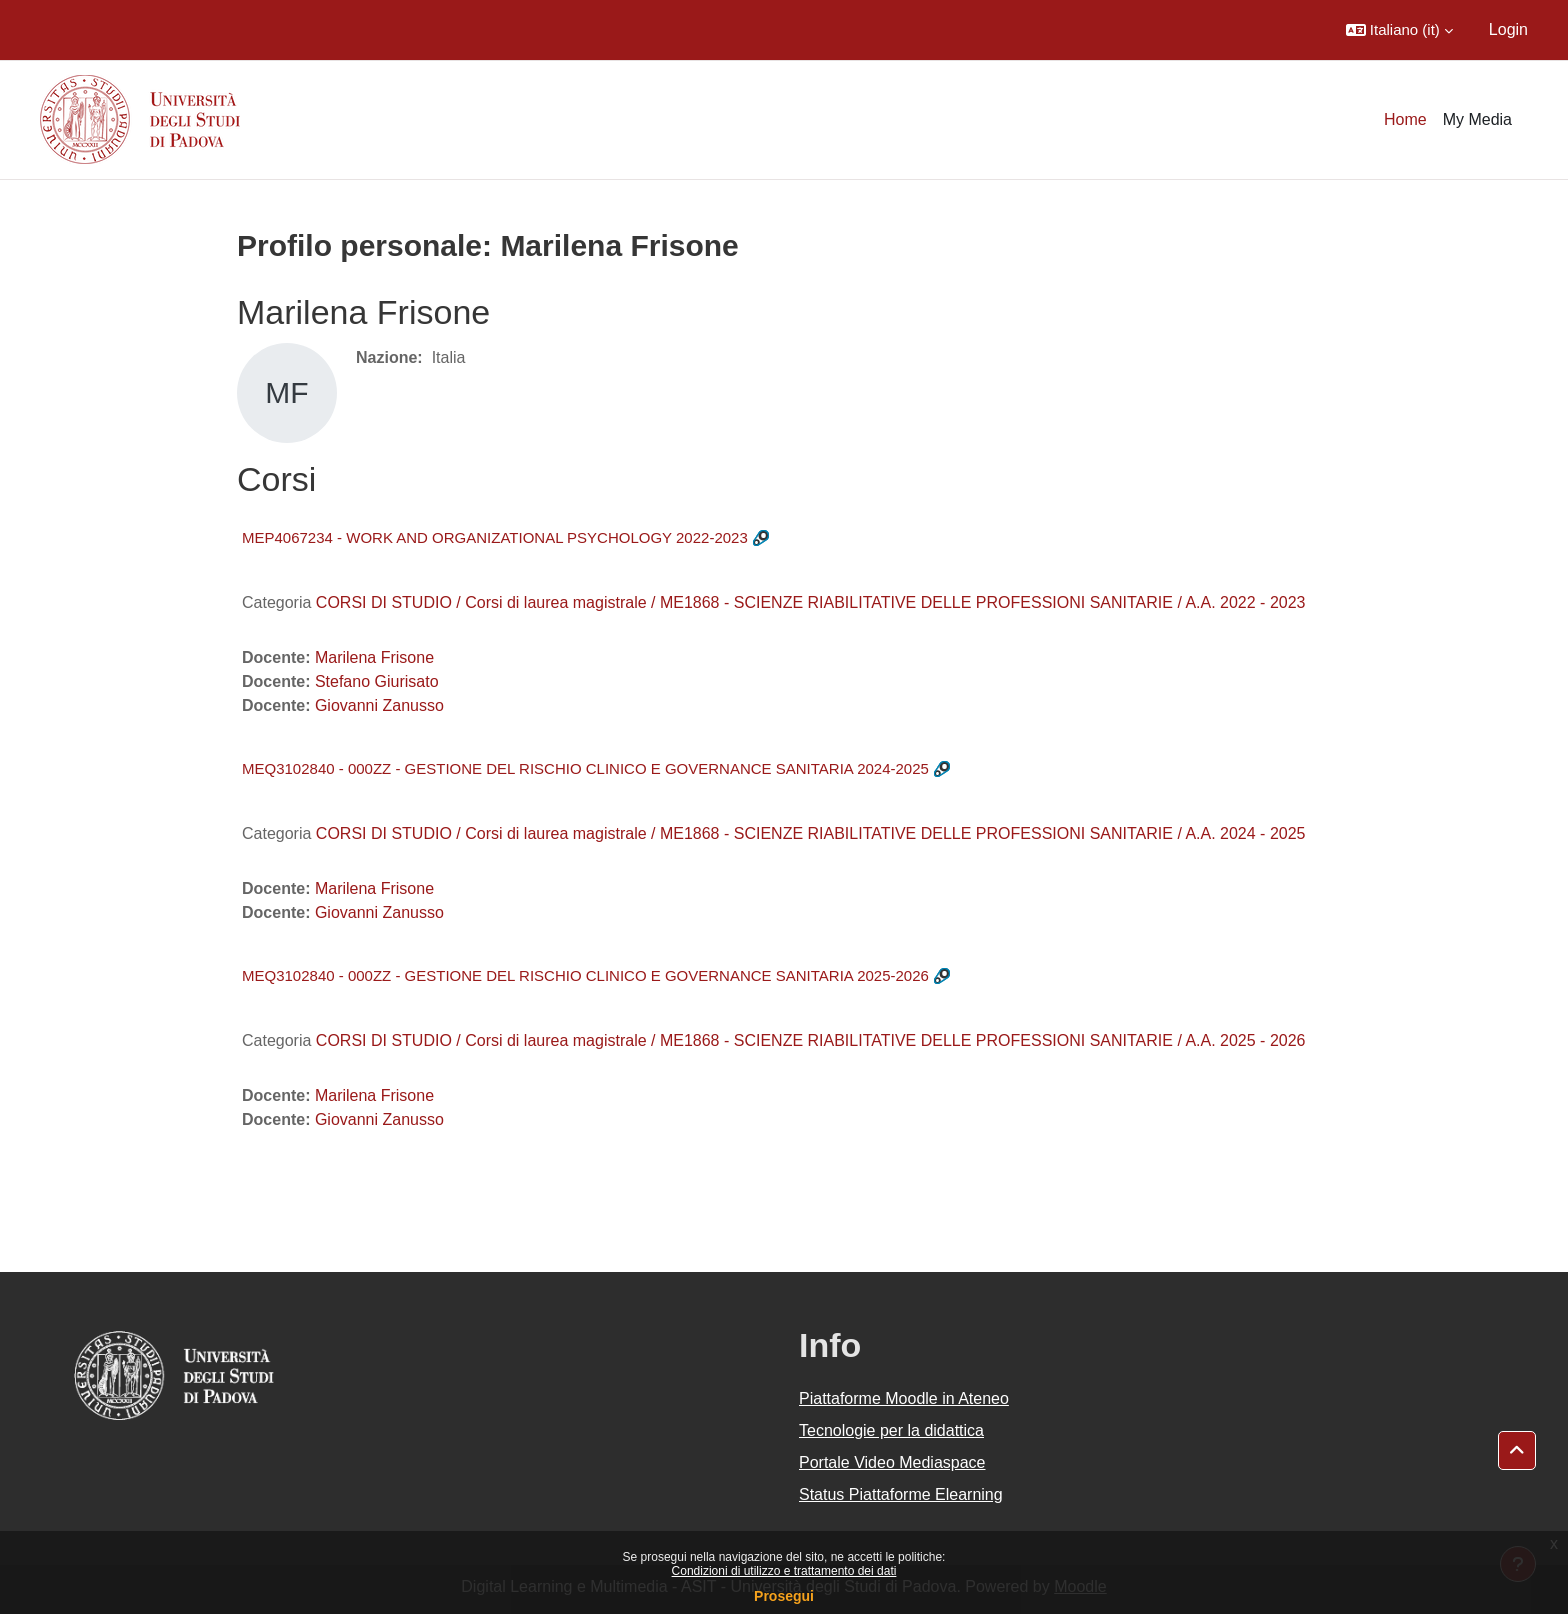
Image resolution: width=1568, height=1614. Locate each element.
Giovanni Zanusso (379, 705)
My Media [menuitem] (1477, 119)
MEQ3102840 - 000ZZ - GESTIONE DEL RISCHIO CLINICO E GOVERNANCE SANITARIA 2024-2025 (585, 768)
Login (1508, 29)
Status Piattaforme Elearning (901, 1494)
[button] (1399, 30)
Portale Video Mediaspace (892, 1462)
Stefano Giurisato (377, 681)
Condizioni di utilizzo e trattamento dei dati (784, 1571)
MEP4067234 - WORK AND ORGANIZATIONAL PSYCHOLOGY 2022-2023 (495, 537)
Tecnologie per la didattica (891, 1430)
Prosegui (784, 1596)
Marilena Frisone (374, 657)
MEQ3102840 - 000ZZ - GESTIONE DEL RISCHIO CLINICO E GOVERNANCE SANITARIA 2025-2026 (585, 975)
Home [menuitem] (1405, 119)
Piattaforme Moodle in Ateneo (904, 1398)
